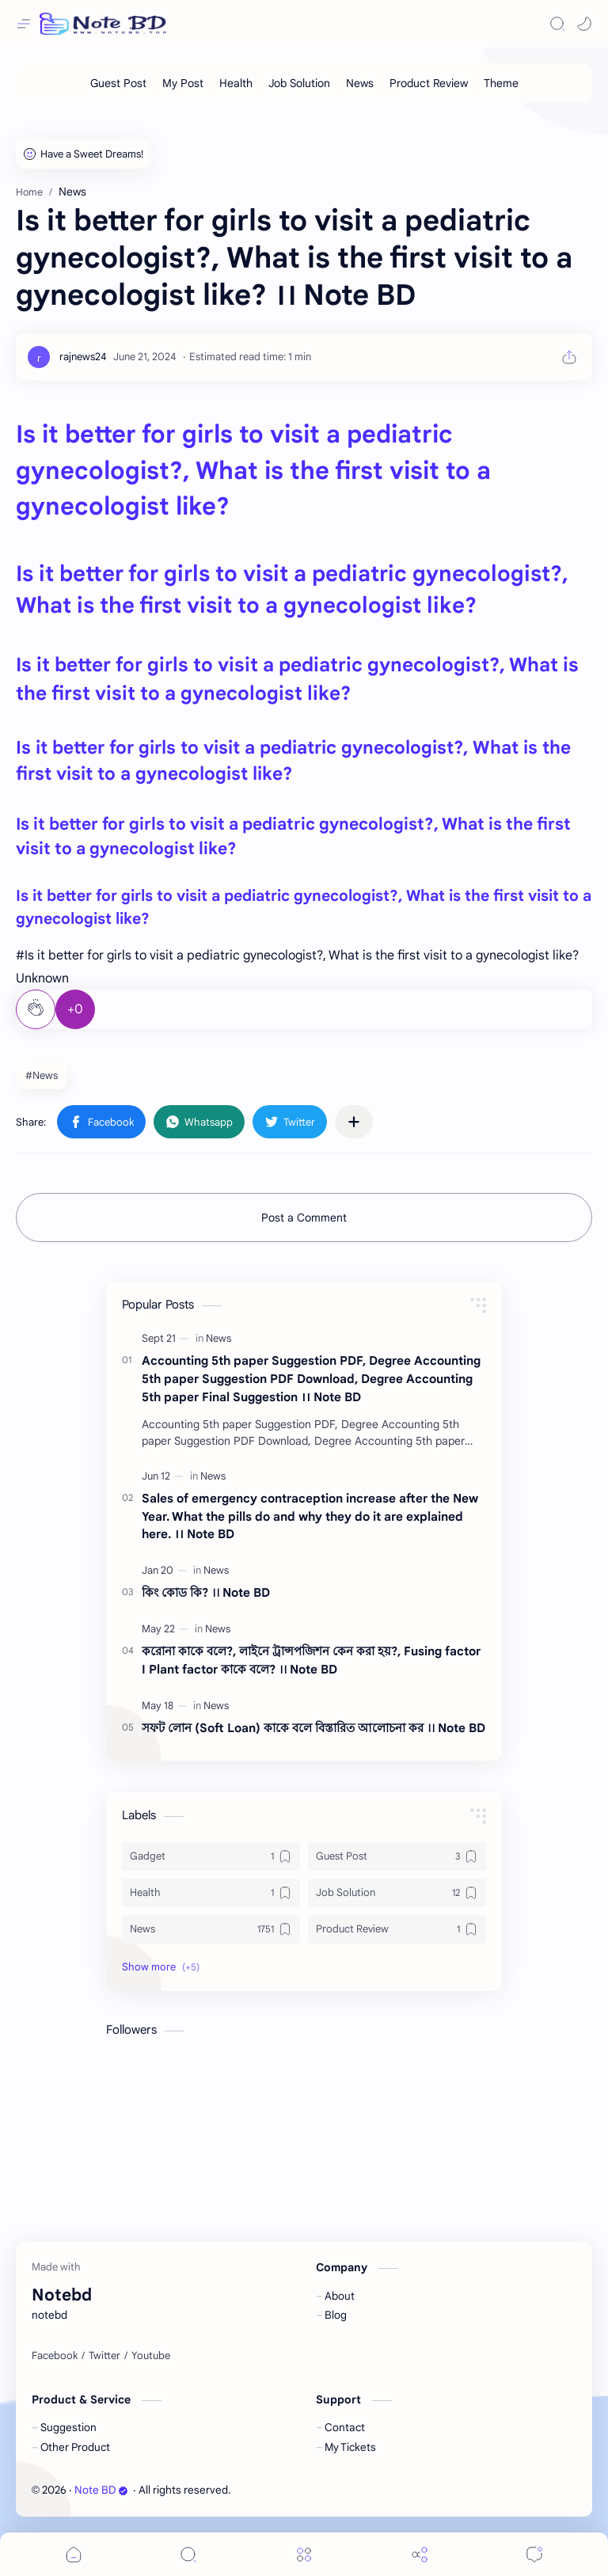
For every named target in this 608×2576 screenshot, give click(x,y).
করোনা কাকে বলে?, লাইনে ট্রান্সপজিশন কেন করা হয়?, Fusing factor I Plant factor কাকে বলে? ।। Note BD (311, 1660)
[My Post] (182, 83)
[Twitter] (104, 2356)
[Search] (557, 24)
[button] (584, 24)
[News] (360, 83)
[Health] (236, 83)
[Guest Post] (118, 83)
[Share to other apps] (354, 1121)
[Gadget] (211, 1856)
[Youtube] (150, 2356)
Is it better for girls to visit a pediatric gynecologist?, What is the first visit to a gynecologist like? (253, 471)
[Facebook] (55, 2356)
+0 (75, 1009)
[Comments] (534, 2554)
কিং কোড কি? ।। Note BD (206, 1592)
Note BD (101, 2490)
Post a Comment (304, 1217)
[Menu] (304, 2554)
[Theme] (501, 83)
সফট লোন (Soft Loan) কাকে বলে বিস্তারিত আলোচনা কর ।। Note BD (313, 1727)
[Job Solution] (299, 83)
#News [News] (41, 1075)
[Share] (419, 2554)
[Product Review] (429, 83)
